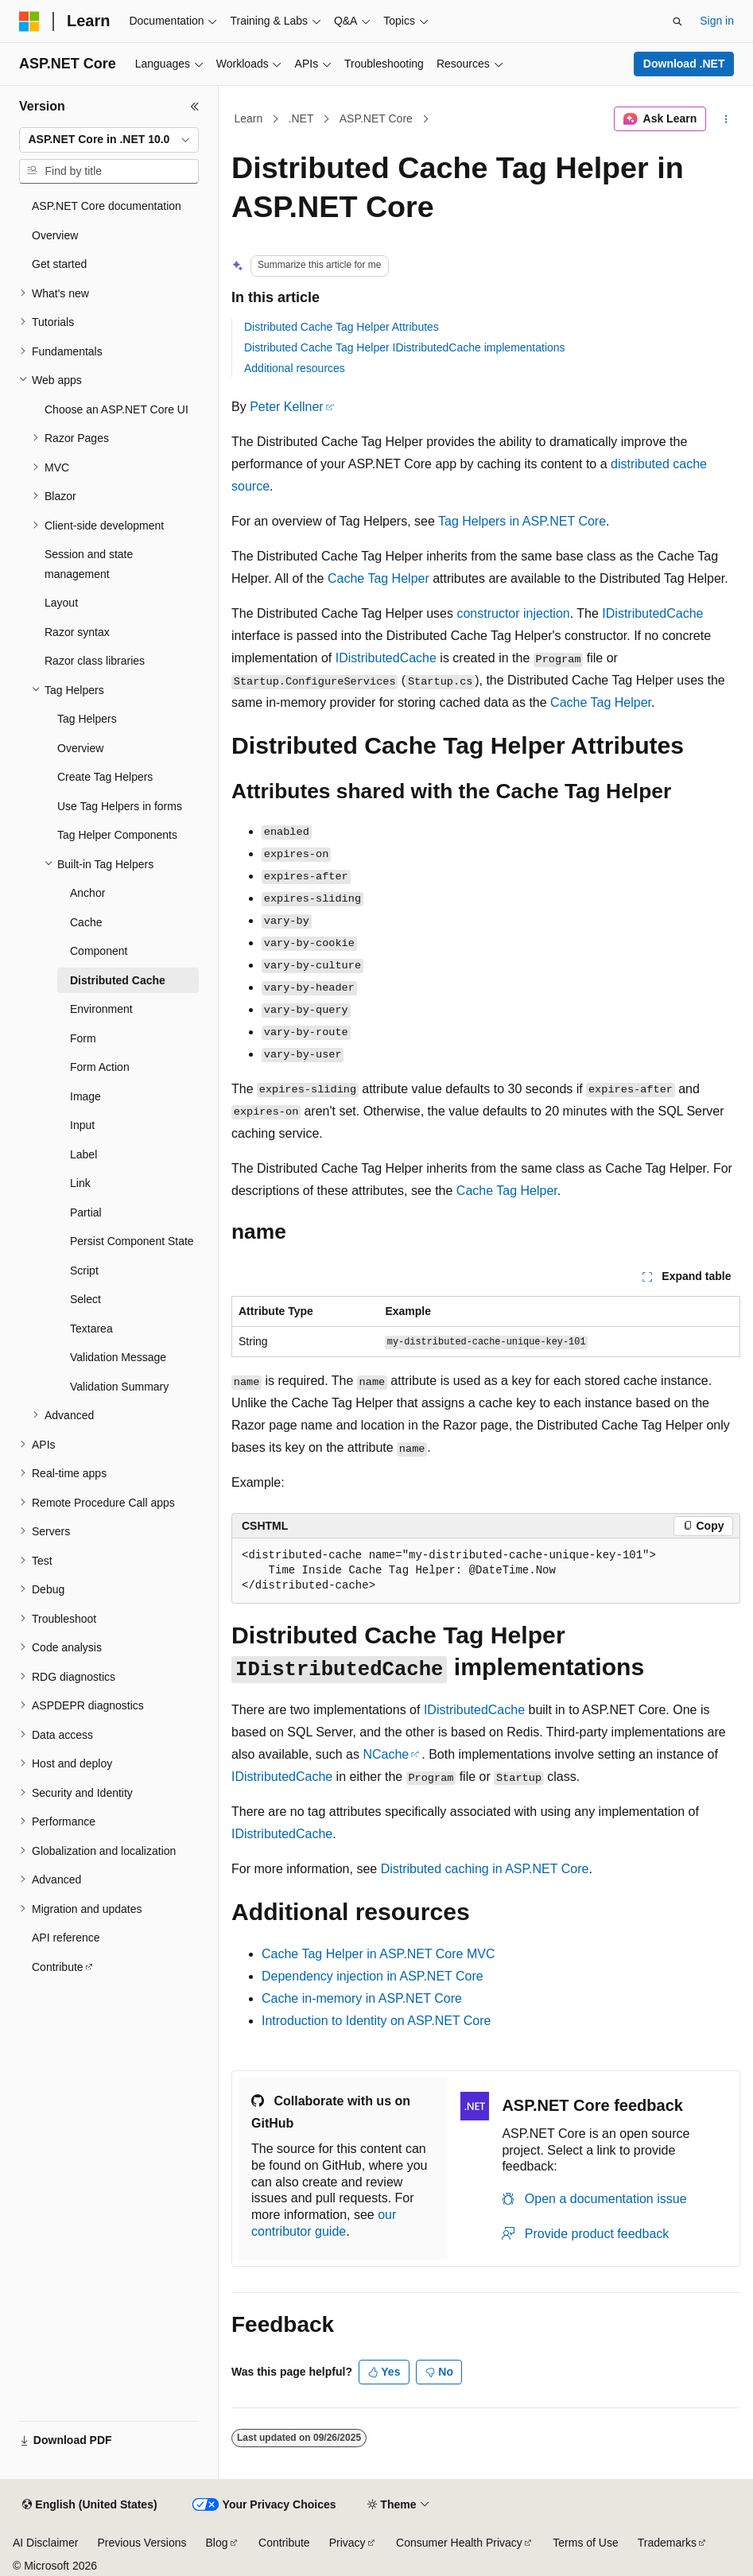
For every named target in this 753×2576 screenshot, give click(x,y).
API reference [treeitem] (66, 1937)
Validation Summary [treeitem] (119, 1386)
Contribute (284, 2542)
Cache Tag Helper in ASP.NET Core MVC (378, 1954)
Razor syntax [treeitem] (77, 632)
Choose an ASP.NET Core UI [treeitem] (116, 409)
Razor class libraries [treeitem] (95, 660)
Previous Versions (141, 2542)
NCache (386, 1754)
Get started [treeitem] (59, 264)
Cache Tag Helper (378, 578)
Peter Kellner (287, 406)
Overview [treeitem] (55, 235)
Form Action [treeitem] (100, 1067)
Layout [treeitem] (61, 602)
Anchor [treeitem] (87, 892)
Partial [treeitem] (86, 1212)
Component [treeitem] (98, 951)
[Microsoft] (29, 21)
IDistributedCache (652, 613)
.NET (301, 118)
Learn (249, 118)
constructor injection (512, 613)
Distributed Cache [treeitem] (117, 980)
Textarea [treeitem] (91, 1328)
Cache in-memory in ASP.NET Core (362, 1998)
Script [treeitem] (84, 1270)
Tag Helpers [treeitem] (87, 718)
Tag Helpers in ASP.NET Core (522, 521)
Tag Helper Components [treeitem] (117, 834)
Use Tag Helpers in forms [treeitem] (119, 806)
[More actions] (726, 119)
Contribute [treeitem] (57, 1967)
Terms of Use (585, 2542)
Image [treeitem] (85, 1096)
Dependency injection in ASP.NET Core (372, 1976)
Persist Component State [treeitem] (132, 1241)
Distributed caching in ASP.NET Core (485, 1869)
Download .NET (684, 63)
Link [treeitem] (80, 1183)
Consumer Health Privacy (459, 2542)
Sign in (717, 20)
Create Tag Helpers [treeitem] (105, 776)
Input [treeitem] (82, 1125)
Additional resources (294, 368)
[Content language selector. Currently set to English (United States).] (89, 2505)
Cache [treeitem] (86, 922)
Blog (217, 2542)
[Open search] (677, 21)
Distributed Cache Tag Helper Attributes (341, 326)
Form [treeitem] (83, 1038)
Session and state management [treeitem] (89, 564)
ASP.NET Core (376, 118)
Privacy (347, 2542)
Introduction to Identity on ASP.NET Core (376, 2020)
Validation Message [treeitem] (118, 1357)
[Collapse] (195, 106)
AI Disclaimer (45, 2542)
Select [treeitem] (85, 1299)
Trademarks (667, 2542)
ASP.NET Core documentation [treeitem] (106, 206)
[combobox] (109, 140)
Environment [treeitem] (101, 1009)
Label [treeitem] (83, 1154)
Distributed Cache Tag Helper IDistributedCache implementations (404, 347)
